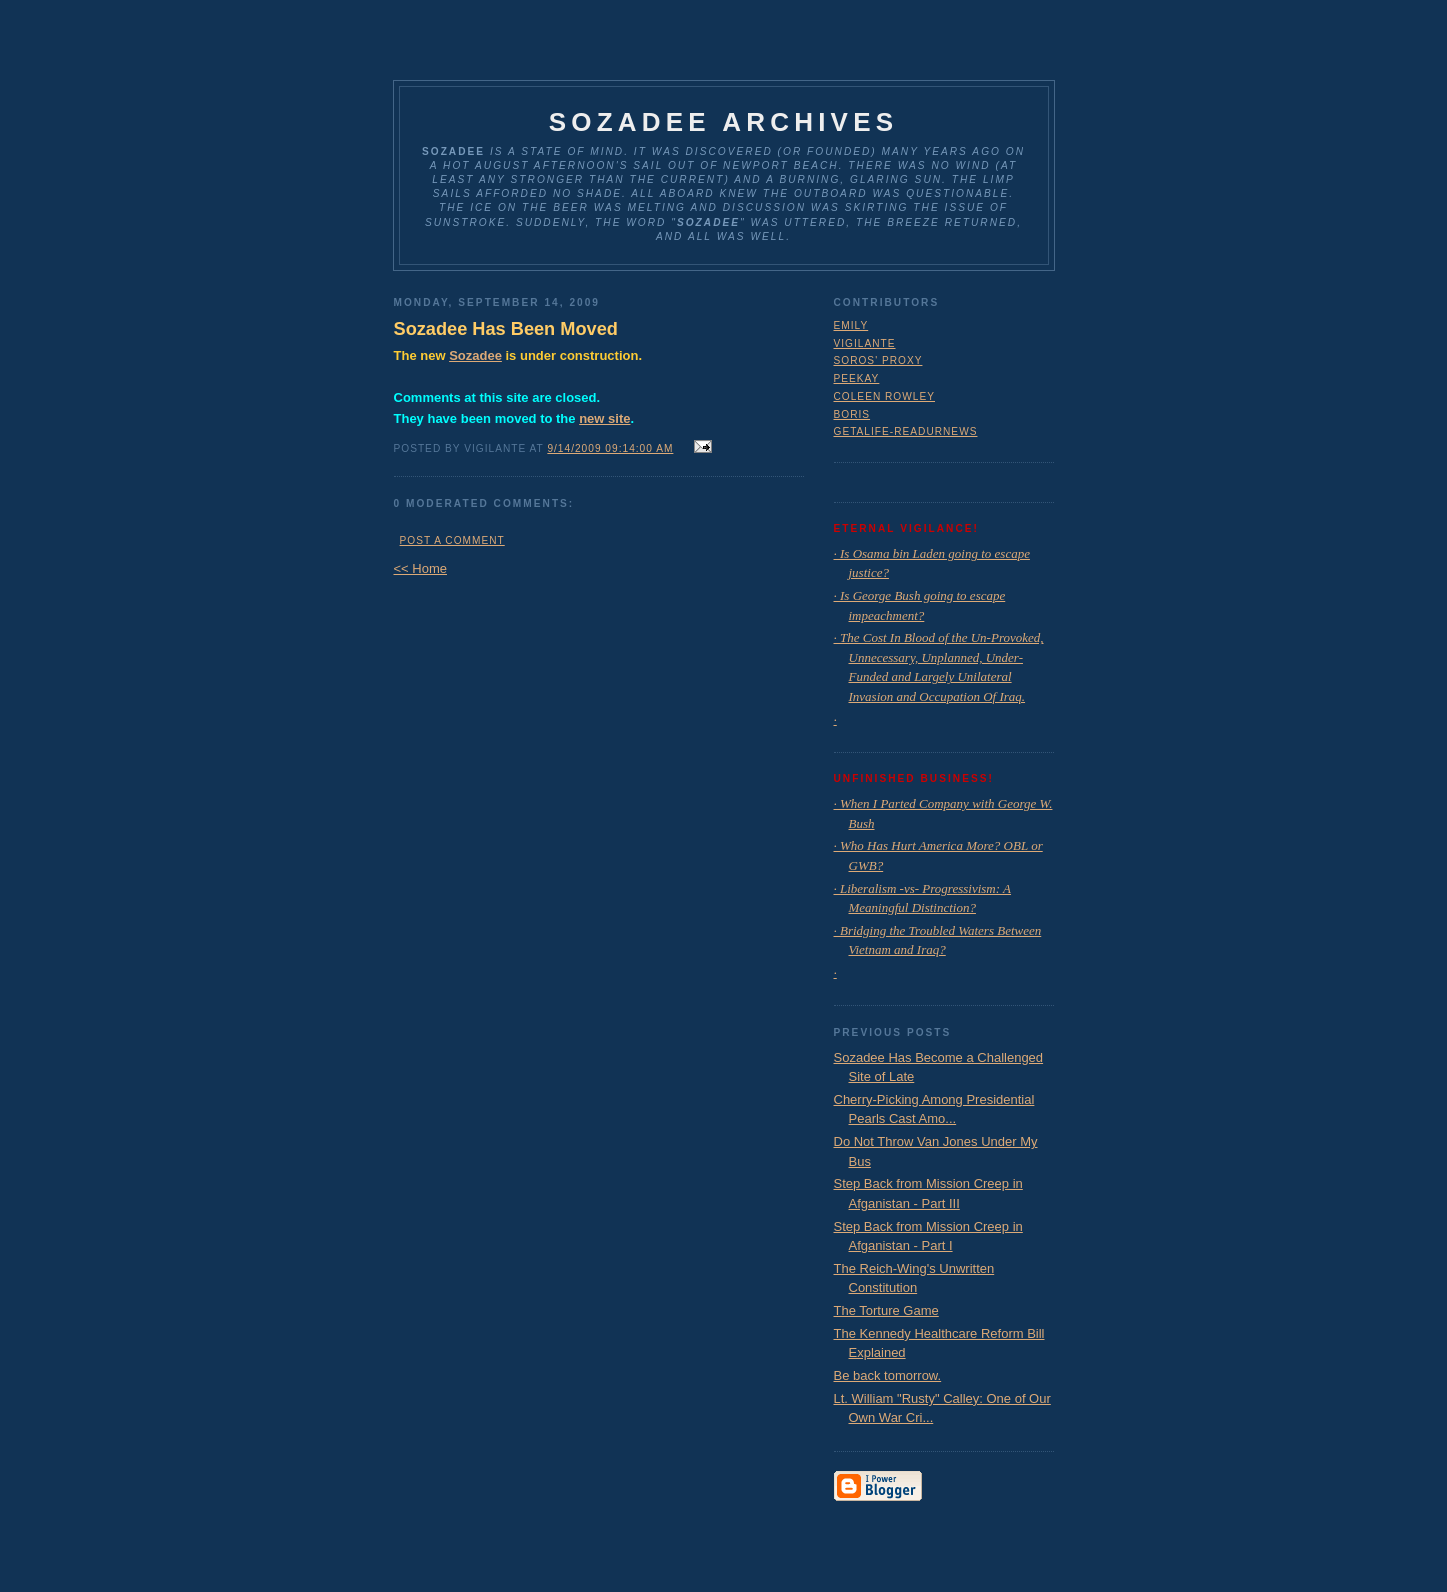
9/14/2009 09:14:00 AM (610, 448)
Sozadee (475, 355)
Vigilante (865, 343)
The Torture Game (886, 1310)
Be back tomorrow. (888, 1375)
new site (604, 418)
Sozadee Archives (724, 122)
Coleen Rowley (885, 396)
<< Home (420, 568)
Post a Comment (452, 540)
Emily (851, 325)
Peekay (857, 378)
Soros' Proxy (878, 360)
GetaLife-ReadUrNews (906, 431)
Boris (852, 414)
